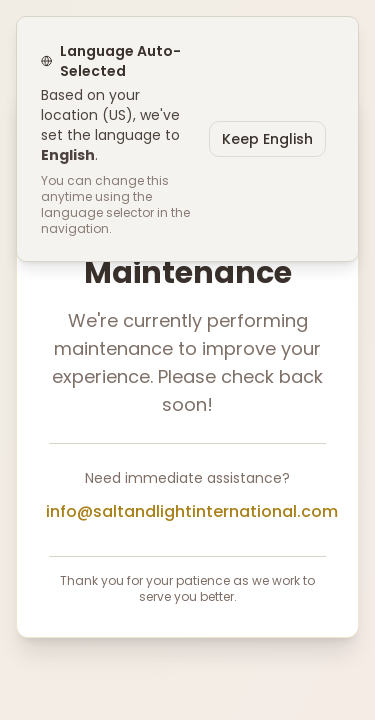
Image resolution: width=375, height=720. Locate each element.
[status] (187, 139)
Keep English (267, 139)
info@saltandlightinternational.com (192, 511)
